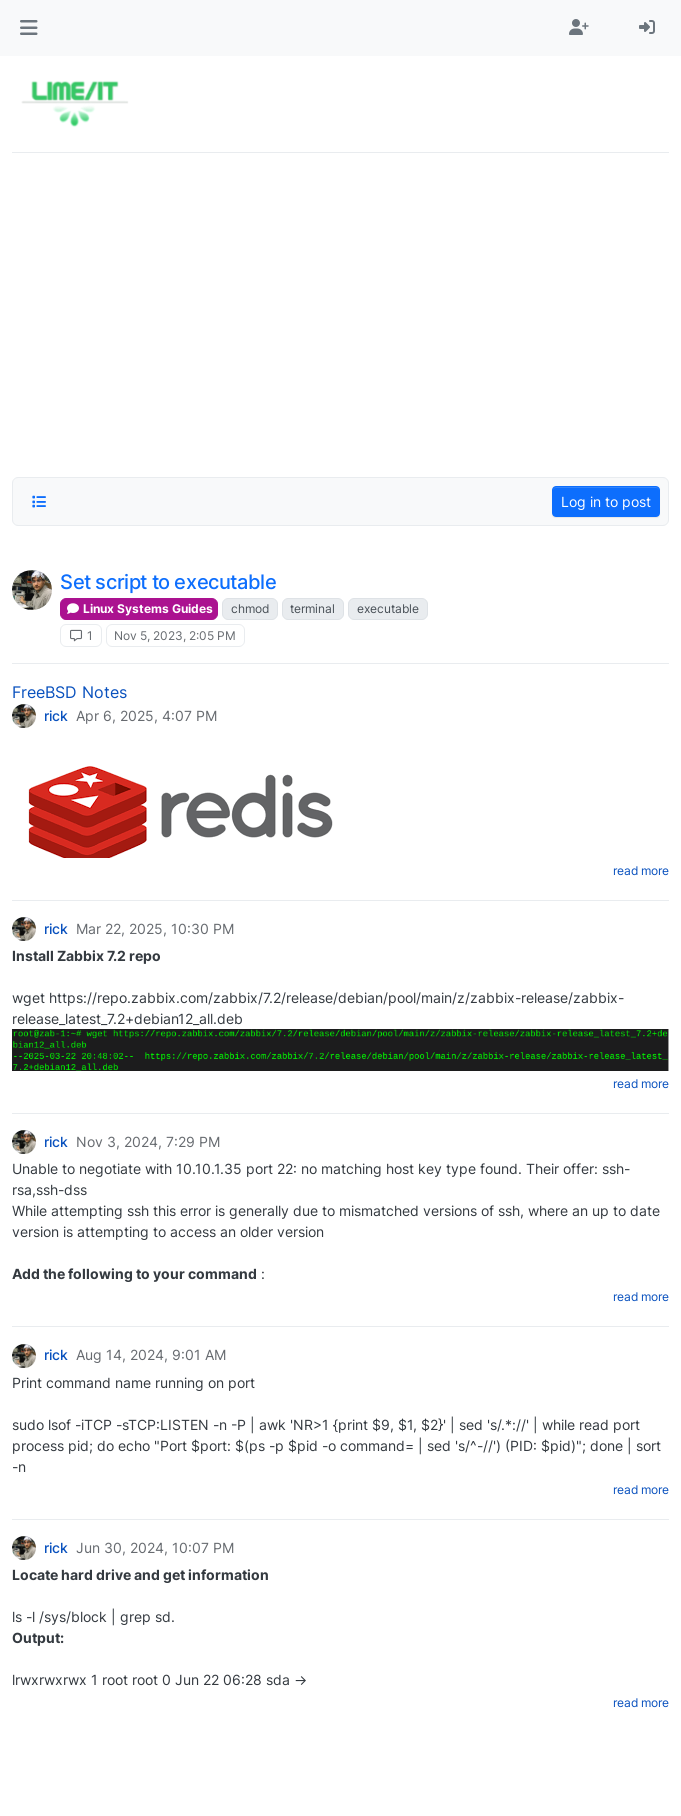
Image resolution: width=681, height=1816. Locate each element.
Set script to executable (168, 582)
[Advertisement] (340, 309)
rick (56, 716)
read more (641, 870)
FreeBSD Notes (69, 692)
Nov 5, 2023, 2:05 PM (175, 635)
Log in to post (606, 501)
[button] (28, 28)
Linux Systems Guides (139, 608)
